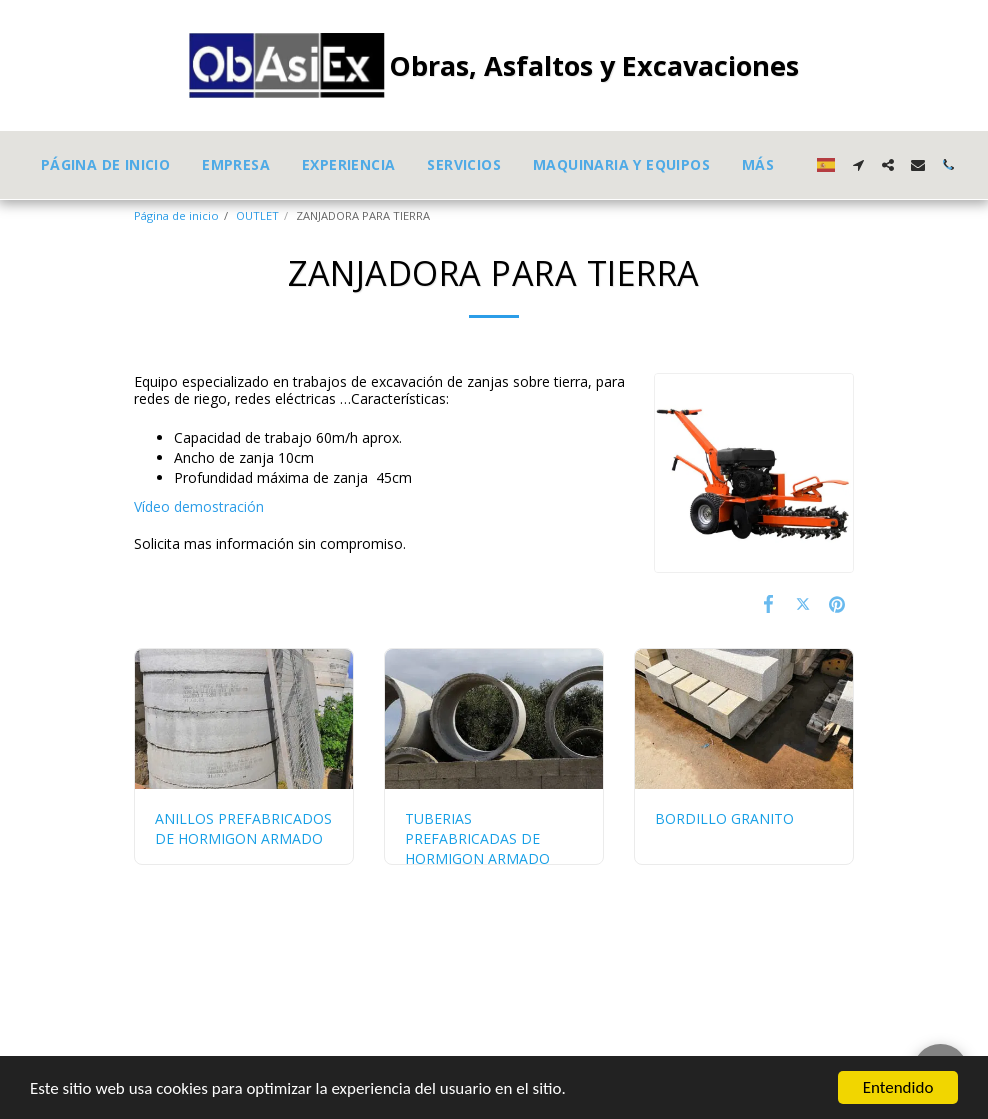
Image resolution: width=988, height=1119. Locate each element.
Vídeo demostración (199, 506)
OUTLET (257, 215)
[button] (858, 165)
